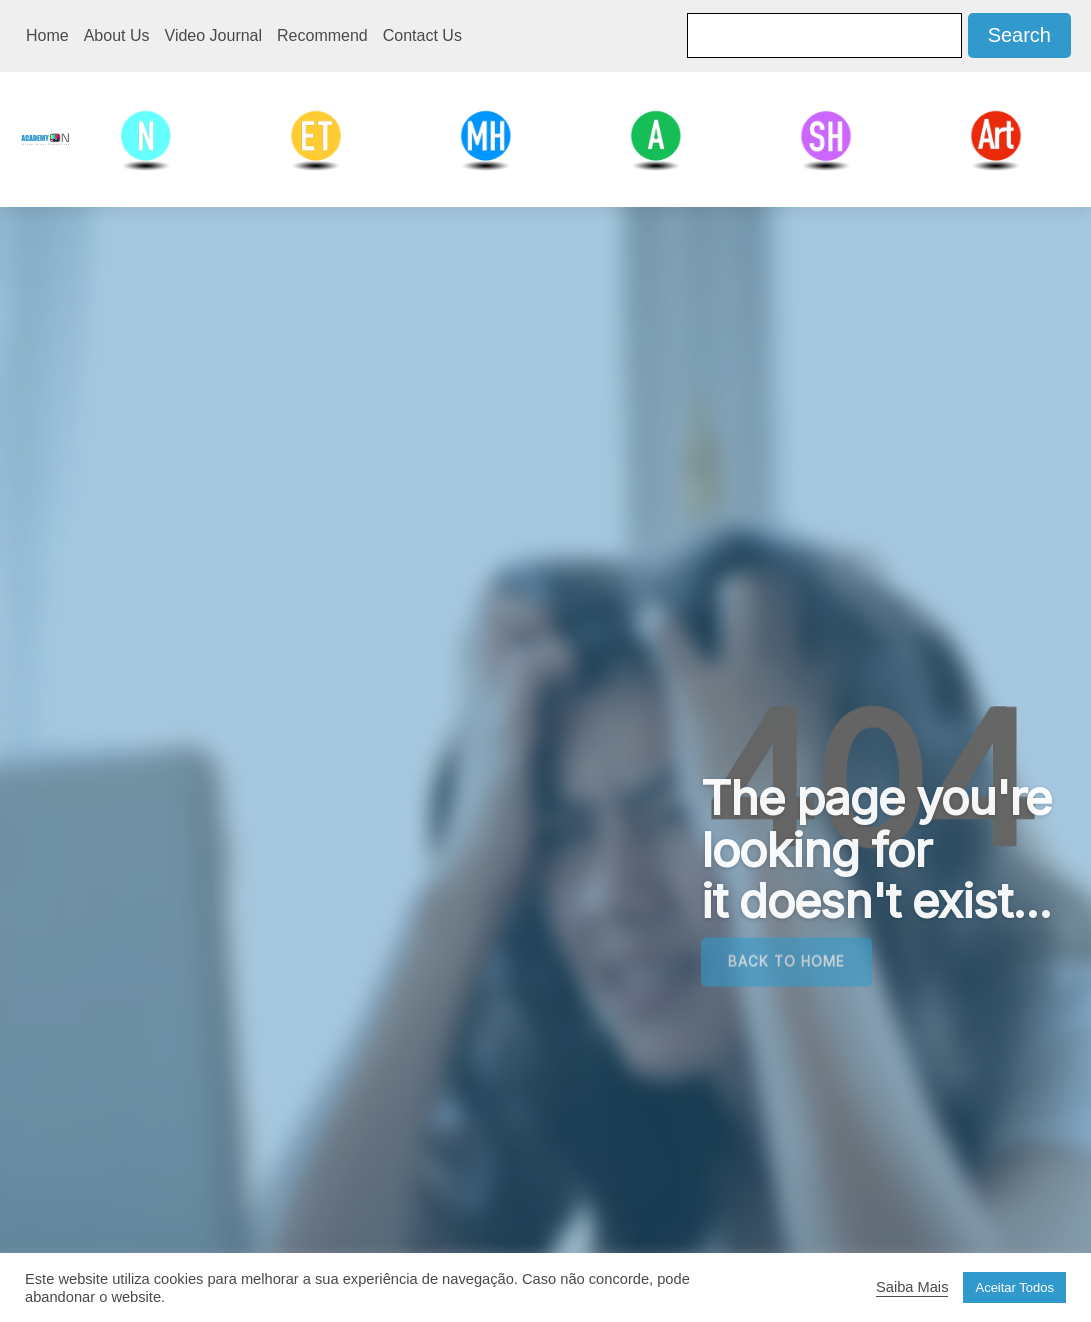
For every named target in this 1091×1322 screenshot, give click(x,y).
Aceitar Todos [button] (1014, 1287)
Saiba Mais (912, 1287)
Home (47, 35)
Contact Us (422, 35)
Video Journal (214, 35)
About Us (117, 35)
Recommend (322, 35)
